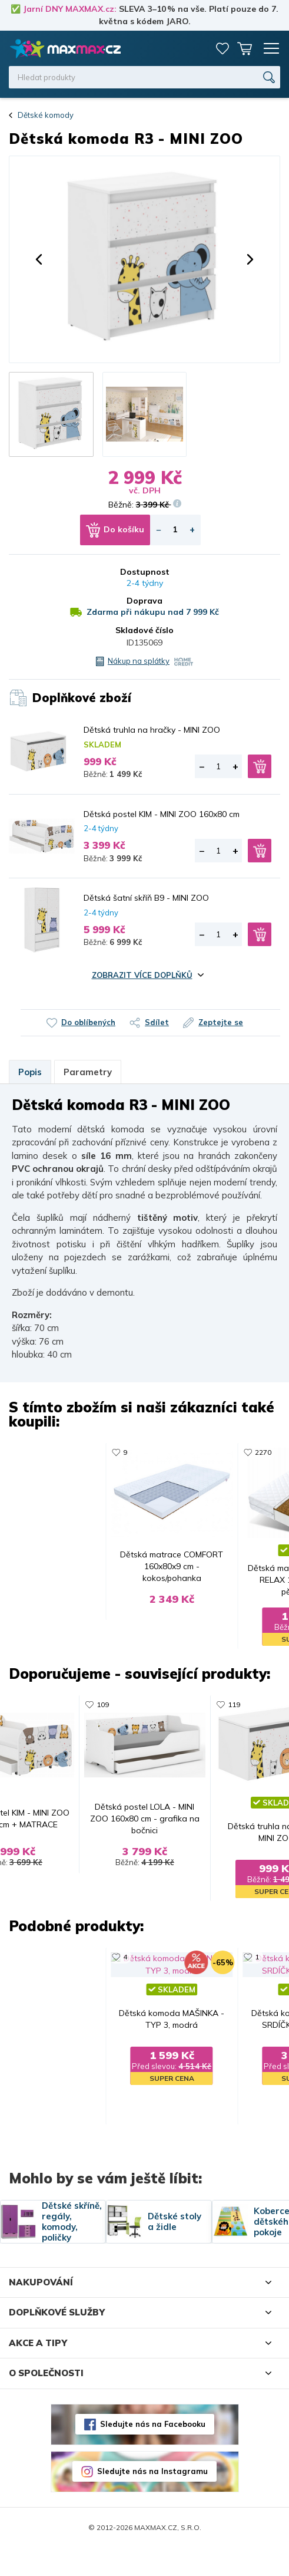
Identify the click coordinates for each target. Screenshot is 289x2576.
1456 (98, 1975)
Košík (245, 48)
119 (240, 1452)
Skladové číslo (144, 630)
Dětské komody (46, 115)
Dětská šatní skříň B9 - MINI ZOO (146, 897)
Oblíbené (222, 48)
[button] (39, 259)
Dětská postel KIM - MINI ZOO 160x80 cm (162, 814)
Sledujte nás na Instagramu (152, 2499)
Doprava (144, 600)
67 (238, 1975)
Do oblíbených (88, 1022)
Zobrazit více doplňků (142, 975)
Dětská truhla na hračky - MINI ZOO (152, 729)
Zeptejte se (220, 1022)
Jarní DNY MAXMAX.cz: (70, 9)
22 (94, 1452)
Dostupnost (145, 571)
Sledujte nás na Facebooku (152, 2452)
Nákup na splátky (139, 661)
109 (96, 1713)
